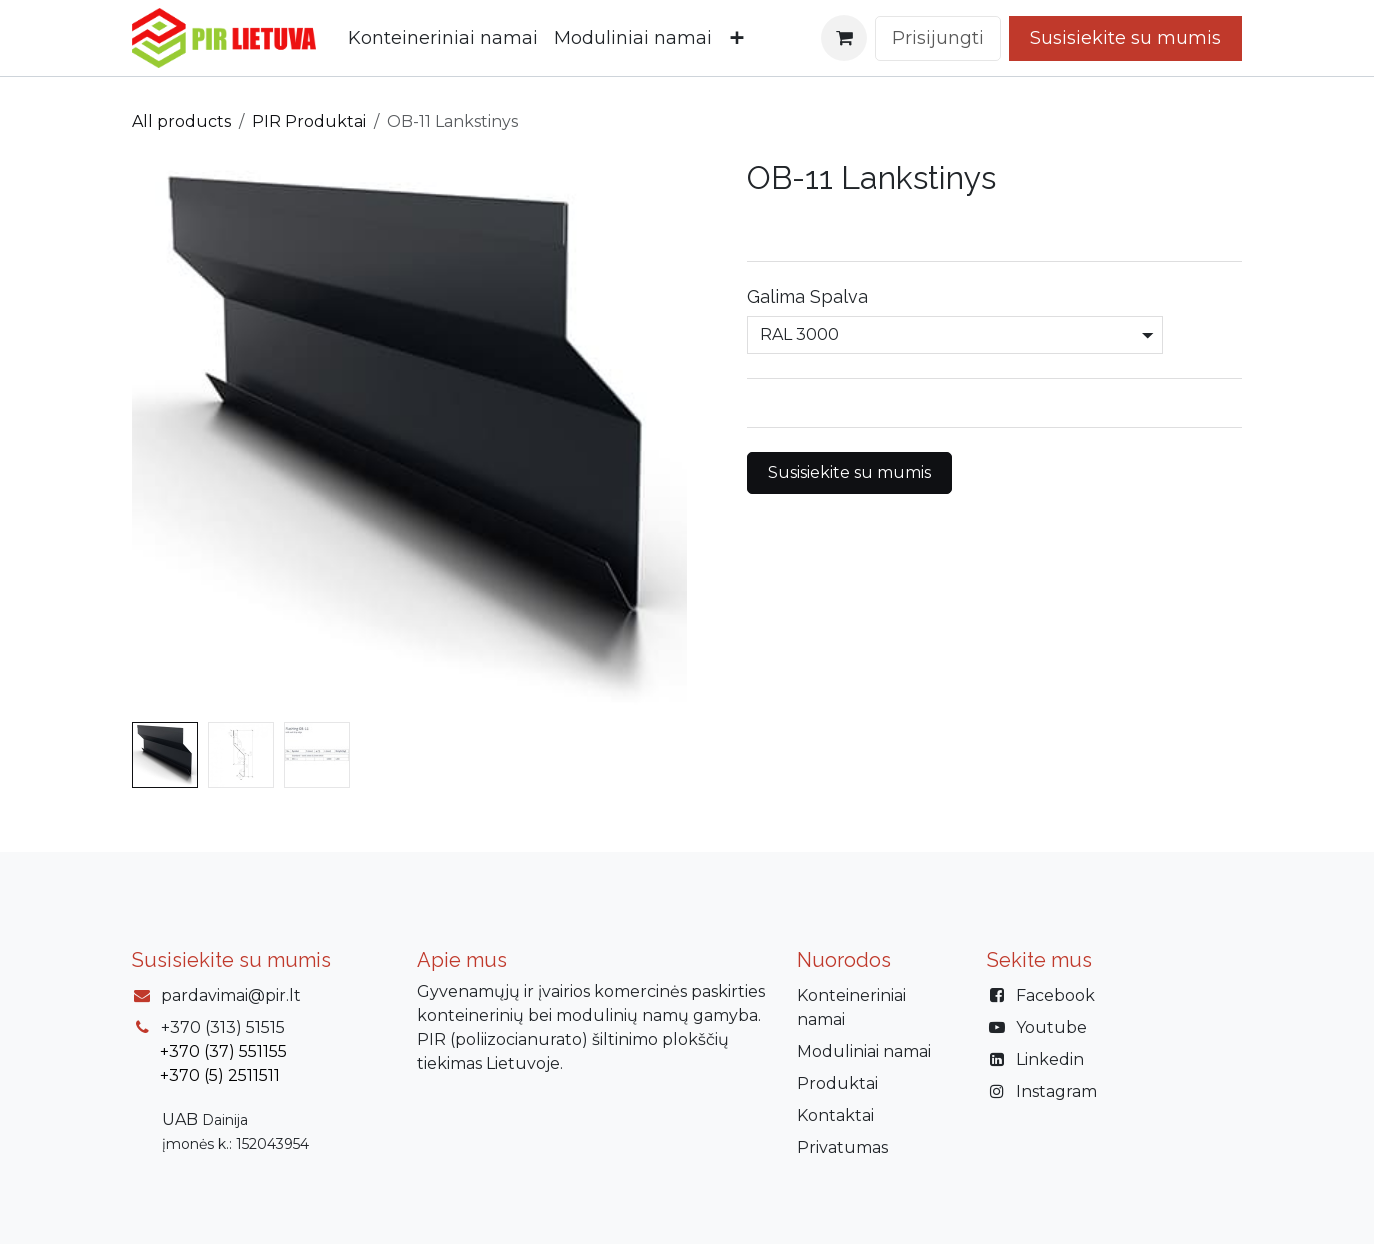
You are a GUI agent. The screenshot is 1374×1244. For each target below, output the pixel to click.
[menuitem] (443, 38)
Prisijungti (938, 38)
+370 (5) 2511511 (220, 1075)
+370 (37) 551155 (223, 1051)
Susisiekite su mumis (849, 472)
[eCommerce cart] (844, 38)
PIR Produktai (309, 121)
